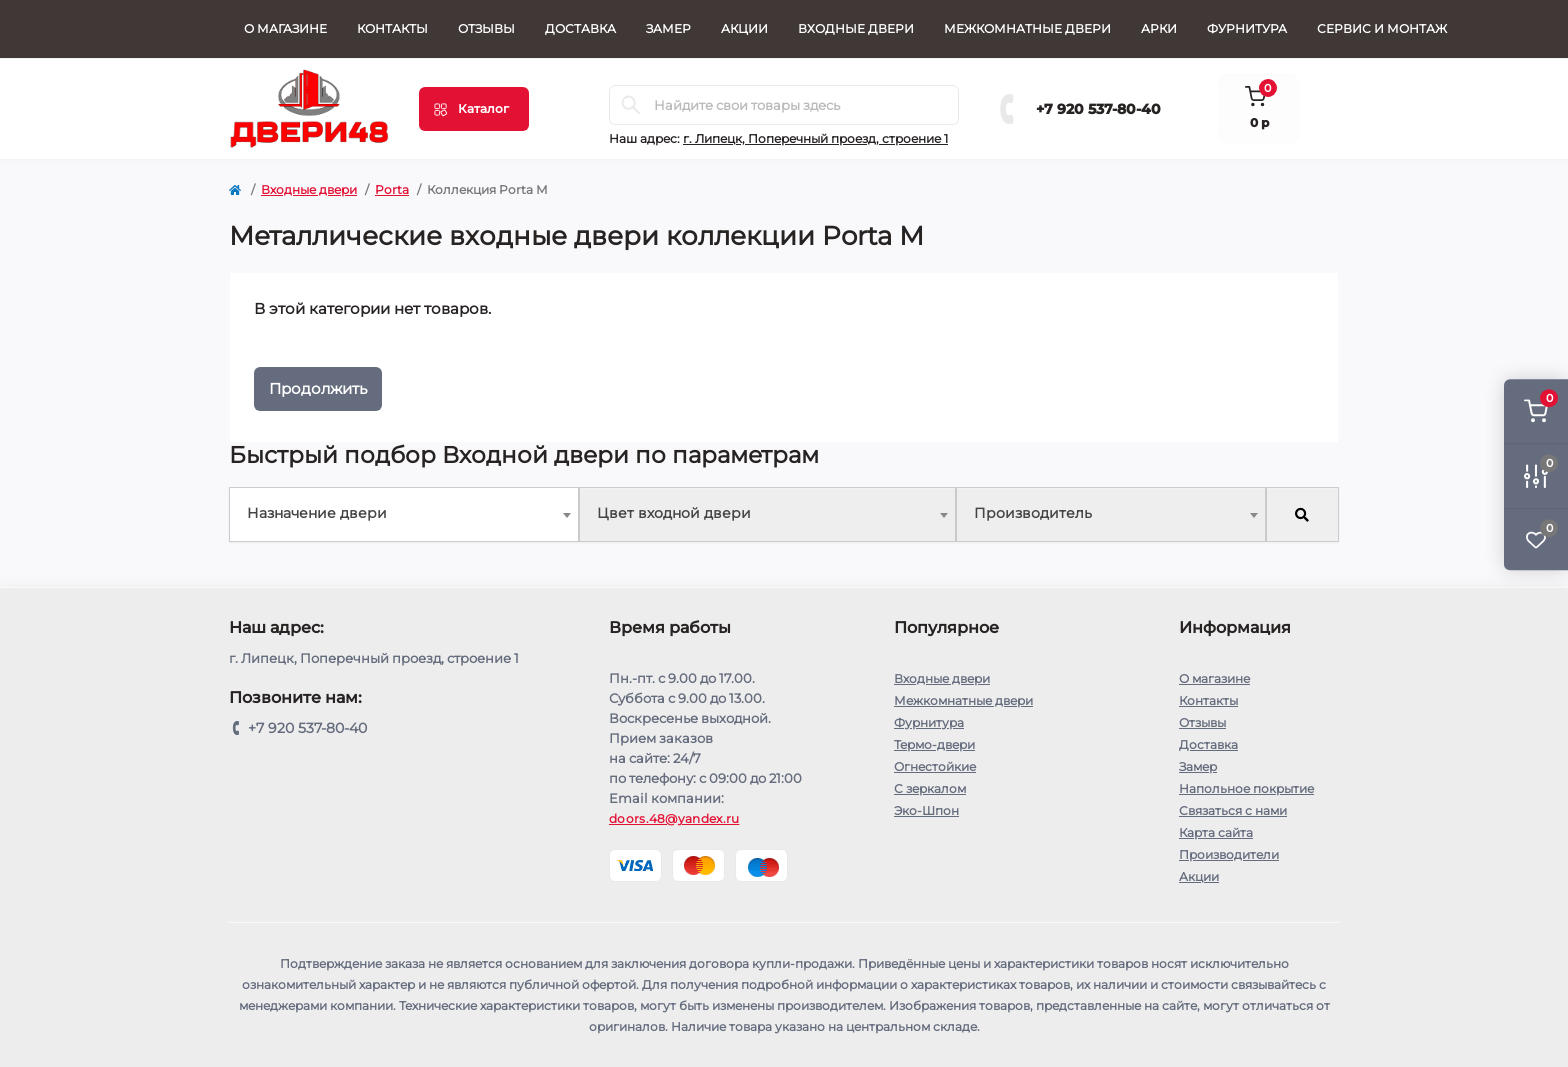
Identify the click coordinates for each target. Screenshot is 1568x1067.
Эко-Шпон (926, 810)
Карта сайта (1216, 832)
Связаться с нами (1233, 810)
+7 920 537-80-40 (1098, 109)
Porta (392, 189)
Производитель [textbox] (1033, 513)
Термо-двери (934, 744)
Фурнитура (1247, 28)
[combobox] (404, 514)
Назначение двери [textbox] (317, 513)
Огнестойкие (935, 766)
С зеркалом (930, 788)
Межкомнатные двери (1027, 28)
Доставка (580, 28)
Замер (668, 28)
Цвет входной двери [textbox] (674, 513)
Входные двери (856, 28)
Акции (744, 28)
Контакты (392, 28)
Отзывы (486, 28)
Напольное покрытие (1246, 788)
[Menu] (474, 109)
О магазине (285, 28)
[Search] (631, 105)
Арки (1159, 28)
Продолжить (318, 388)
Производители (1229, 854)
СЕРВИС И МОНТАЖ (1382, 28)
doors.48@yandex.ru (674, 818)
